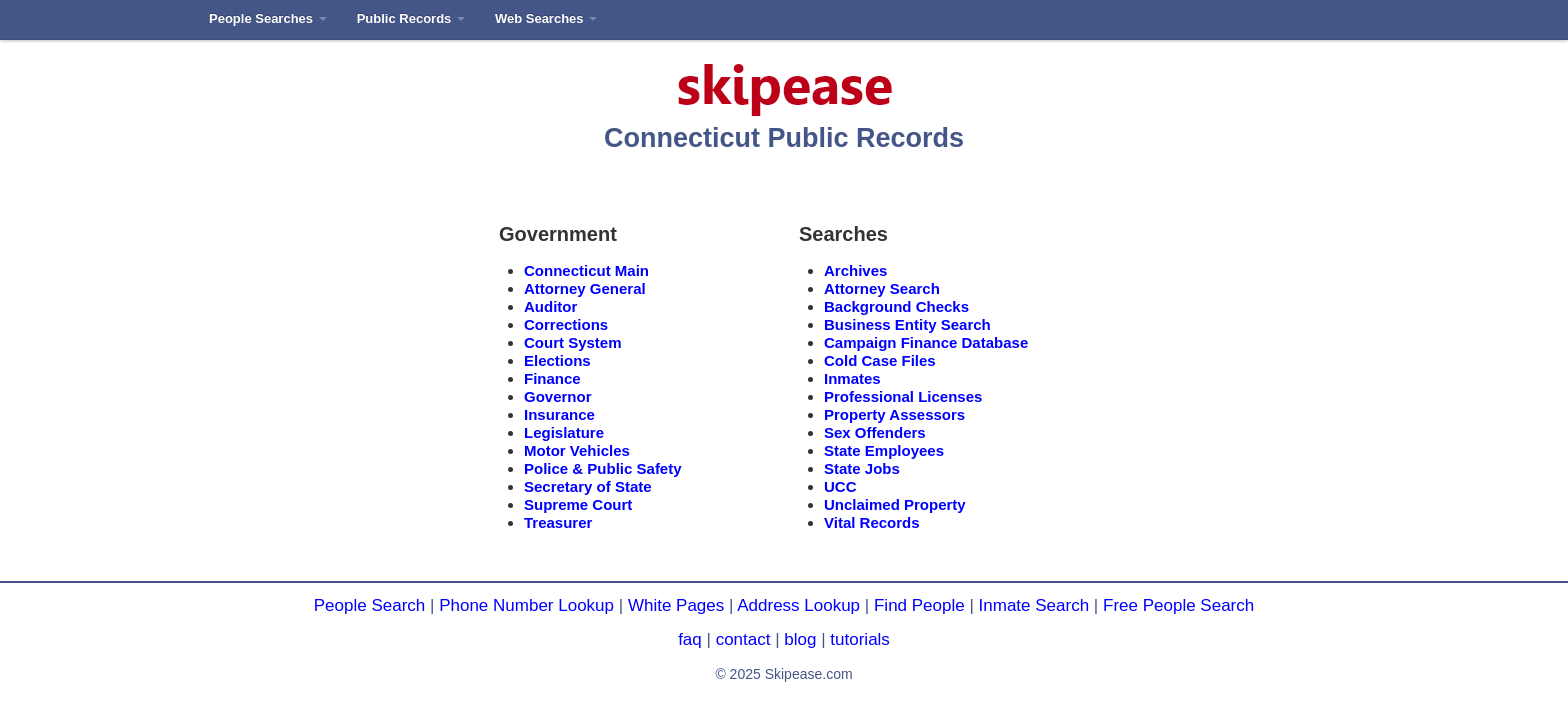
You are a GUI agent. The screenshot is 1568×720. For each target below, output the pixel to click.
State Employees (884, 450)
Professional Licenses (903, 396)
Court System (573, 342)
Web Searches (546, 18)
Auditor (550, 306)
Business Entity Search (907, 324)
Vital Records (872, 522)
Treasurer (558, 522)
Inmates (852, 378)
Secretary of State (588, 486)
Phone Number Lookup (526, 605)
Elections (557, 360)
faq (690, 639)
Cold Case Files (880, 360)
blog (800, 639)
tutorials (860, 639)
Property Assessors (894, 414)
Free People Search (1178, 605)
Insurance (559, 414)
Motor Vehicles (577, 450)
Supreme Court (578, 504)
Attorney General (585, 288)
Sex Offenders (875, 432)
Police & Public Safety (603, 468)
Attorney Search (882, 288)
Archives (855, 270)
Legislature (564, 432)
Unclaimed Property (895, 504)
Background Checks (896, 306)
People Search (370, 605)
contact (743, 639)
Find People (919, 605)
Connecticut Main (586, 270)
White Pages (676, 605)
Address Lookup (798, 605)
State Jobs (862, 468)
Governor (558, 396)
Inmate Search (1034, 605)
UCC (840, 486)
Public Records (411, 18)
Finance (552, 378)
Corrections (566, 324)
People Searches (268, 18)
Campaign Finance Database (926, 342)
